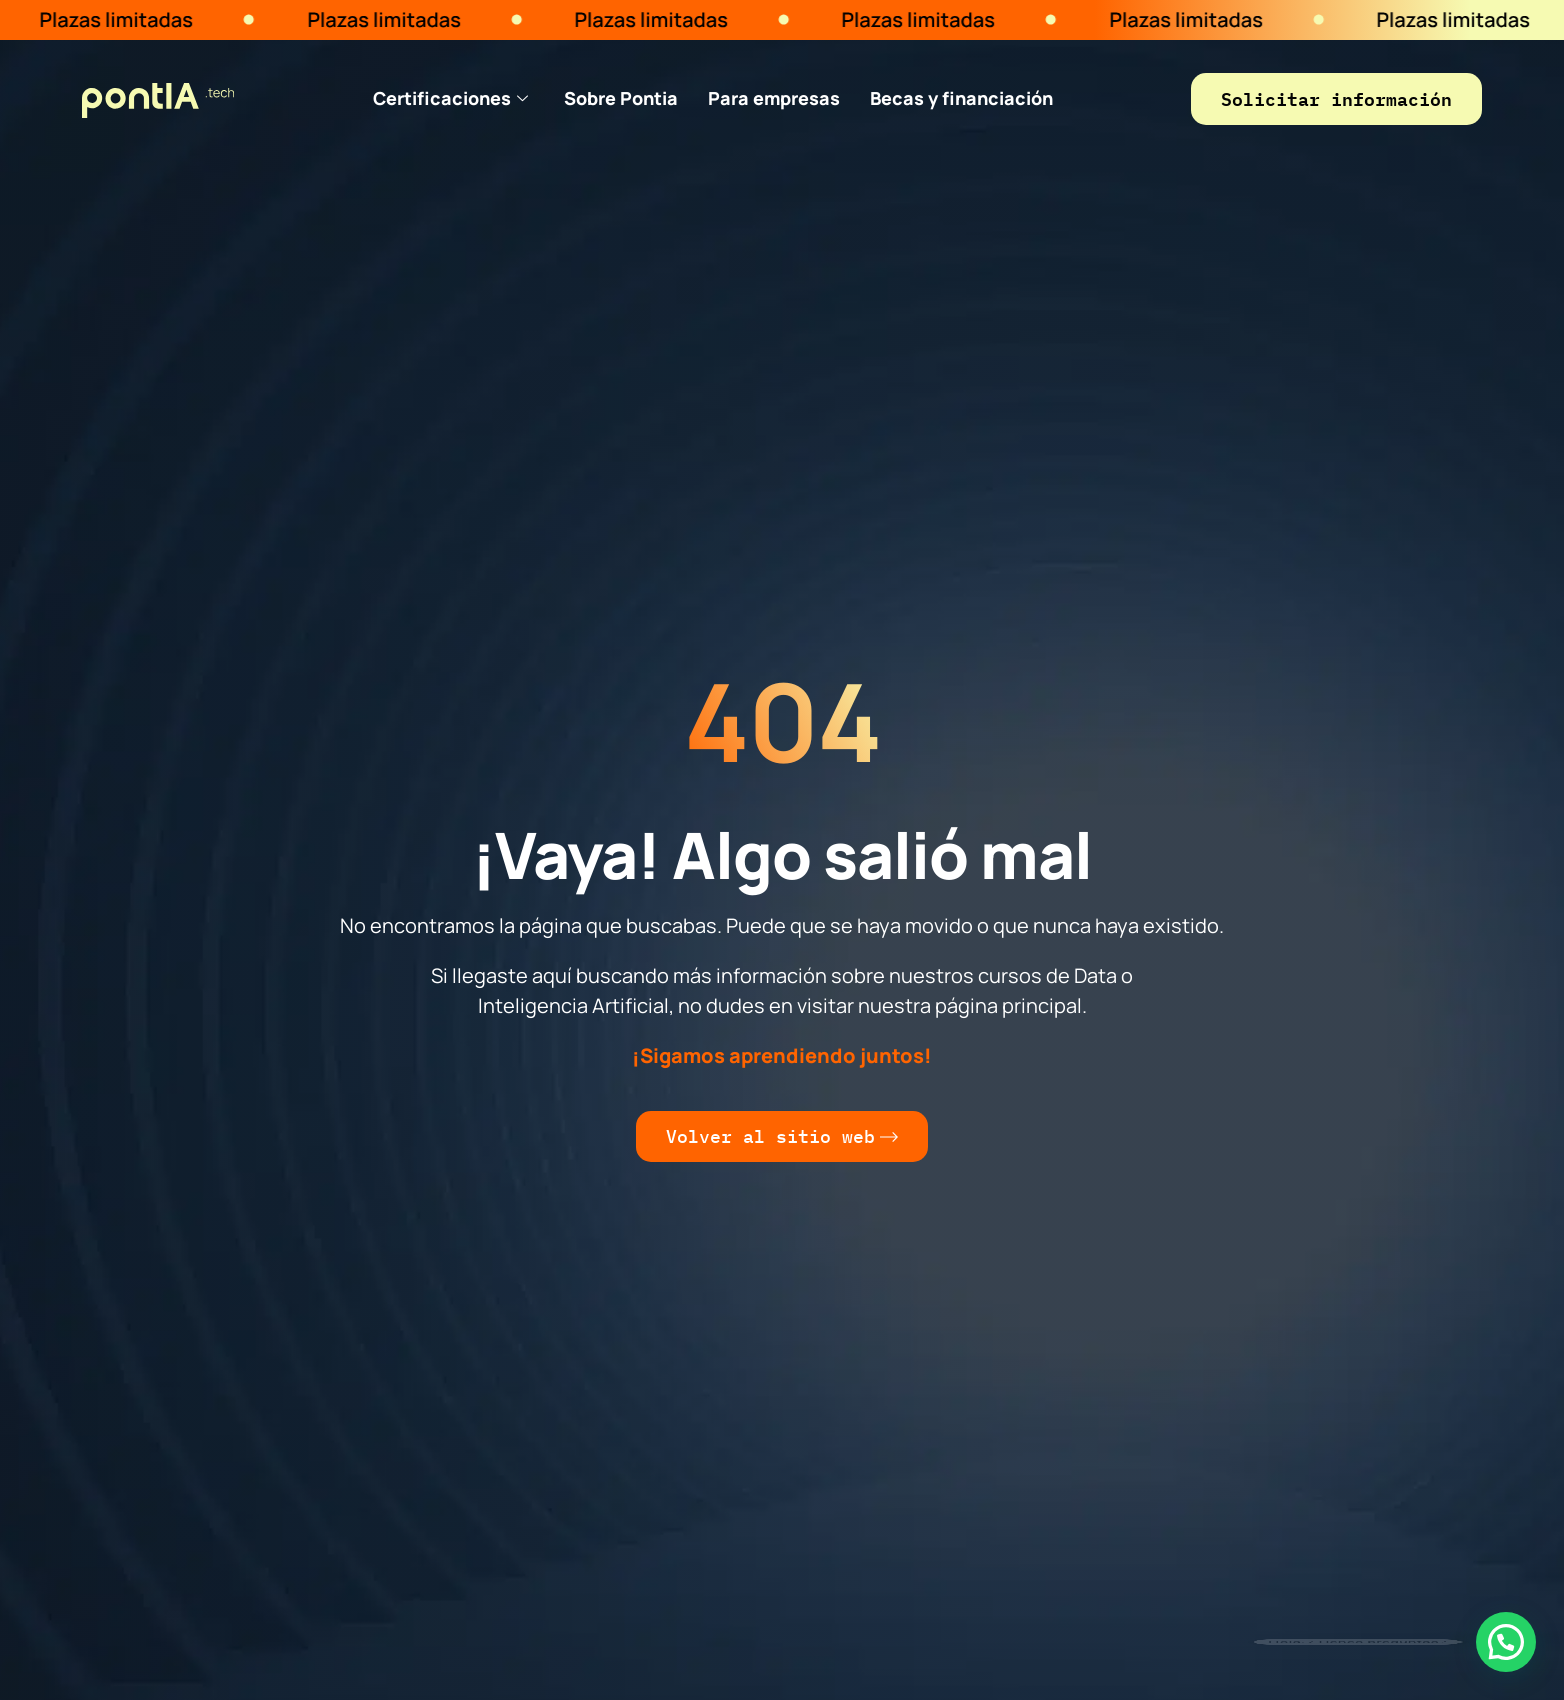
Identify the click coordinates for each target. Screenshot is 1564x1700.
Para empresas (774, 98)
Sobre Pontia (621, 98)
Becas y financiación (961, 98)
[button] (1506, 1642)
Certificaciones (450, 98)
